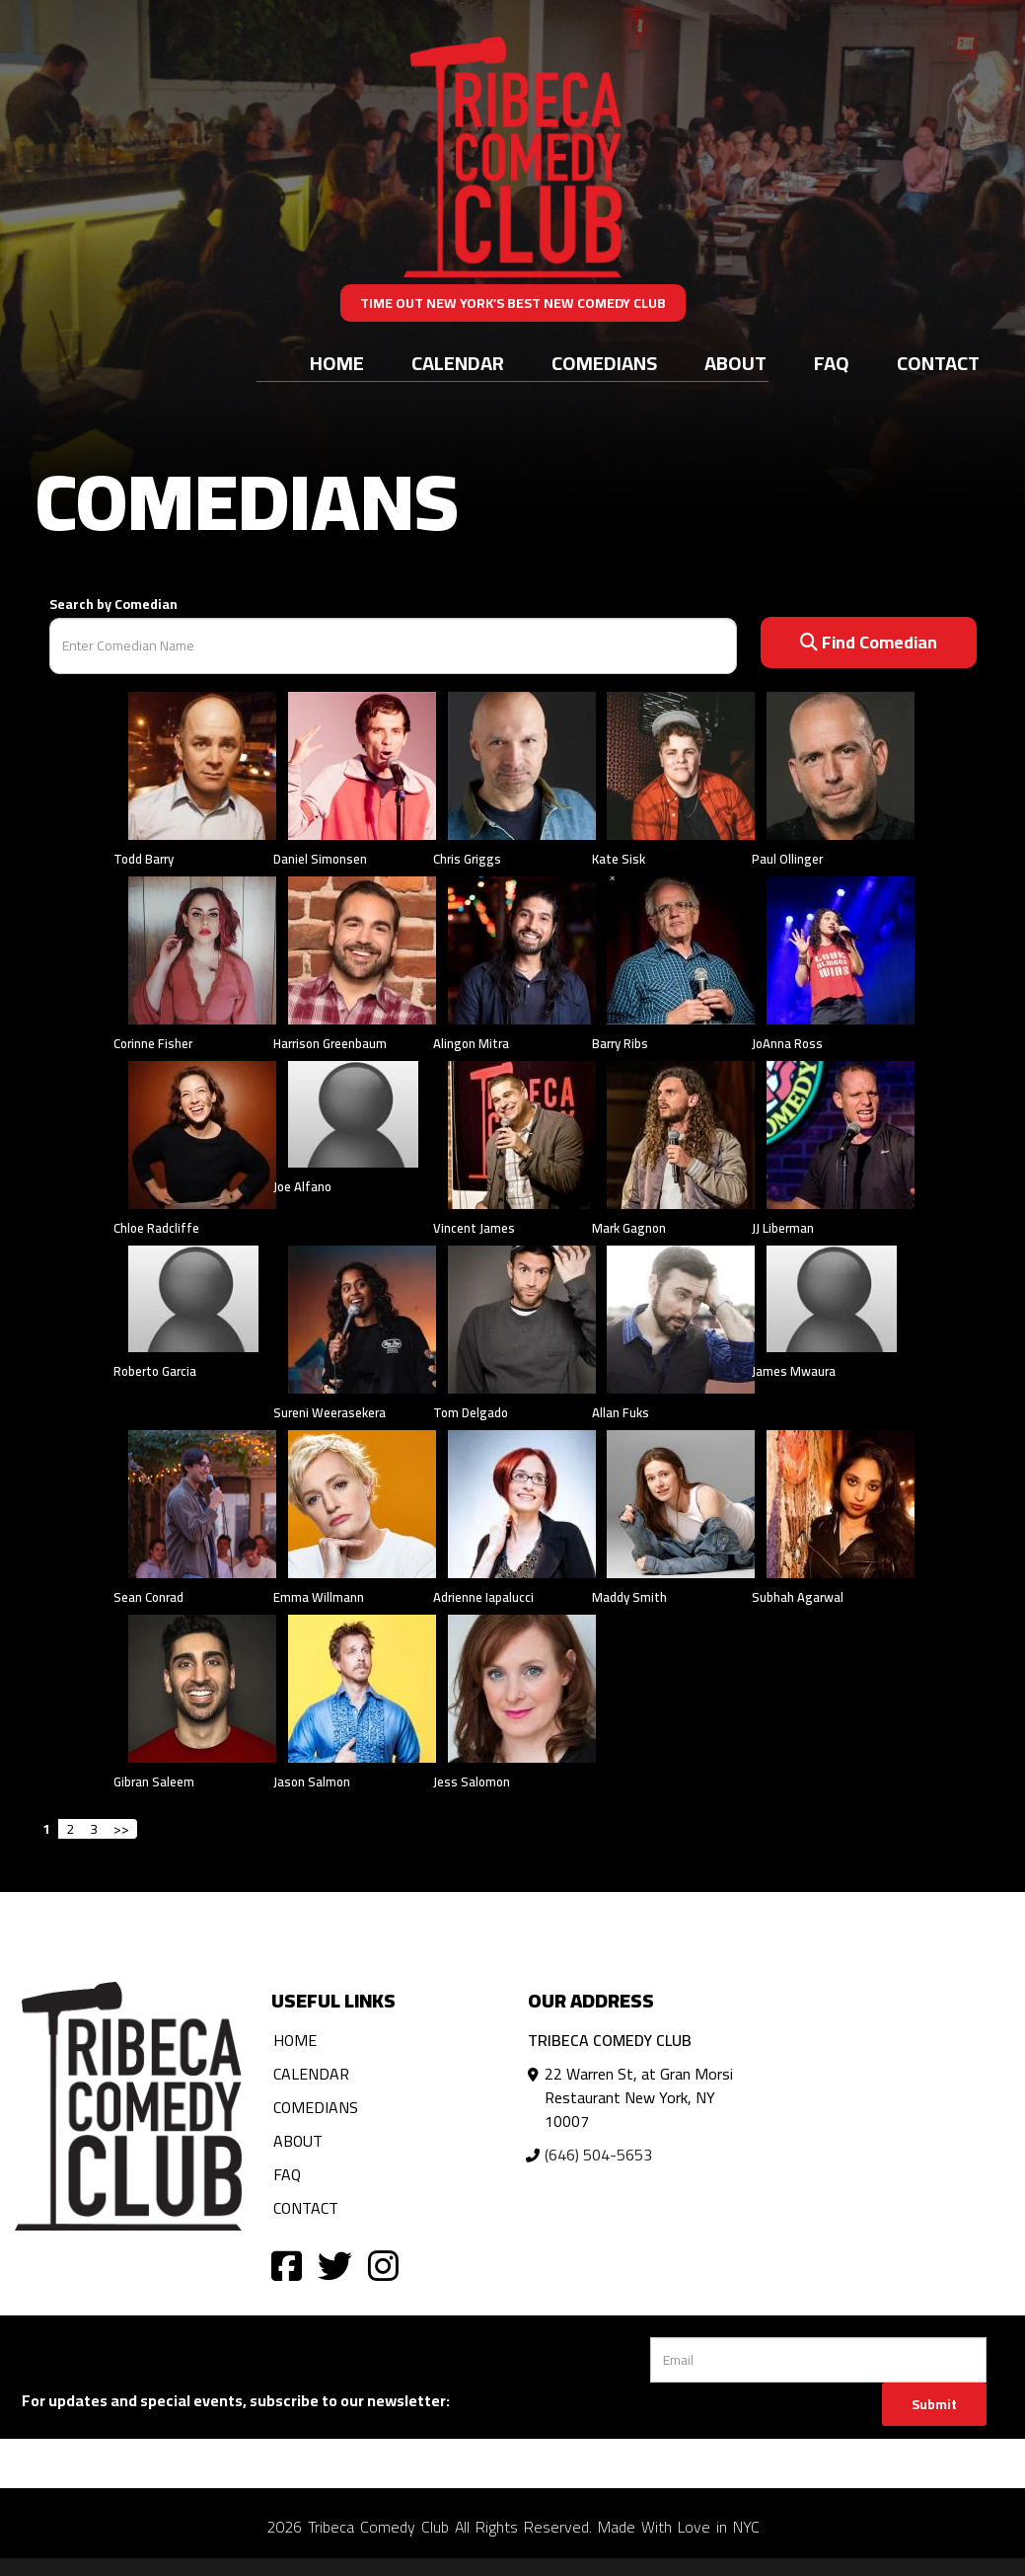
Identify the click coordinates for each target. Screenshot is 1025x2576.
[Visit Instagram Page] (383, 2265)
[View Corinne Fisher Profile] (202, 948)
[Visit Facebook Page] (286, 2265)
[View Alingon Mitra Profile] (522, 948)
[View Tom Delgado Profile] (522, 1317)
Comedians (604, 362)
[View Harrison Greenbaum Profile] (362, 948)
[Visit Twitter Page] (335, 2265)
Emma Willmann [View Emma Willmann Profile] (318, 1597)
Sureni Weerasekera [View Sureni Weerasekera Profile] (329, 1412)
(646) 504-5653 (598, 2154)
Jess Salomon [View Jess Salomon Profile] (471, 1781)
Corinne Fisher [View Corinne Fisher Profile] (152, 1043)
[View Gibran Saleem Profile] (202, 1687)
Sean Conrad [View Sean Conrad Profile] (148, 1597)
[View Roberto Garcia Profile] (193, 1299)
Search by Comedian (113, 604)
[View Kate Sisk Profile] (681, 764)
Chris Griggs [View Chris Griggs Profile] (467, 859)
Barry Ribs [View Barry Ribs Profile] (620, 1043)
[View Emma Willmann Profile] (362, 1502)
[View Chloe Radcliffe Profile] (202, 1133)
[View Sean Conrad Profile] (202, 1502)
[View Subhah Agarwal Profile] (841, 1502)
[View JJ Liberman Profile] (841, 1133)
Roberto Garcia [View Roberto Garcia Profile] (154, 1371)
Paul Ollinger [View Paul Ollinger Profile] (787, 859)
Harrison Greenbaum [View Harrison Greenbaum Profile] (330, 1043)
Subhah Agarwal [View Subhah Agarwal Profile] (797, 1597)
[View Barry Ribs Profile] (681, 948)
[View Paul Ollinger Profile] (841, 764)
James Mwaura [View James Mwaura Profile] (794, 1371)
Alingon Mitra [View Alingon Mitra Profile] (471, 1043)
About (735, 362)
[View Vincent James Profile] (522, 1133)
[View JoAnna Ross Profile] (841, 948)
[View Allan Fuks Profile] (681, 1317)
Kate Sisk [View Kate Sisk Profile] (618, 859)
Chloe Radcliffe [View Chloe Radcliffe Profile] (156, 1228)
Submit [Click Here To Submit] (934, 2404)
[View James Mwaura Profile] (832, 1299)
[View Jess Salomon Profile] (522, 1687)
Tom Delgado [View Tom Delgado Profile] (470, 1412)
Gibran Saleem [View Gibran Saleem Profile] (153, 1781)
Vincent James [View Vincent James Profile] (474, 1228)
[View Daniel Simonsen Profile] (362, 764)
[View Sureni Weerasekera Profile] (362, 1317)
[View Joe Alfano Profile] (353, 1115)
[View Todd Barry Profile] (202, 764)
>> (121, 1829)
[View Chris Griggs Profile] (522, 764)
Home (337, 362)
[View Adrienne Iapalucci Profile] (522, 1502)
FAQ (831, 362)
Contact (938, 362)
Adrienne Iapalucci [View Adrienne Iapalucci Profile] (483, 1597)
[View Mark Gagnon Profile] (681, 1133)
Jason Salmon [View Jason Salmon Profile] (311, 1781)
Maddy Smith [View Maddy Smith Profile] (629, 1597)
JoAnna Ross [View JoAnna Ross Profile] (787, 1043)
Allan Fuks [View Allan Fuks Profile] (620, 1412)
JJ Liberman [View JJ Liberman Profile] (783, 1228)
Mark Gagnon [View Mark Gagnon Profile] (629, 1228)
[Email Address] (818, 2360)
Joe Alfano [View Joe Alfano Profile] (302, 1186)
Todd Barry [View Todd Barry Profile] (143, 859)
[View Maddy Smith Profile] (681, 1502)
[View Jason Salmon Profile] (362, 1687)
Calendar (457, 362)
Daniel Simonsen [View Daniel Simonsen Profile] (320, 859)
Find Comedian (868, 642)
